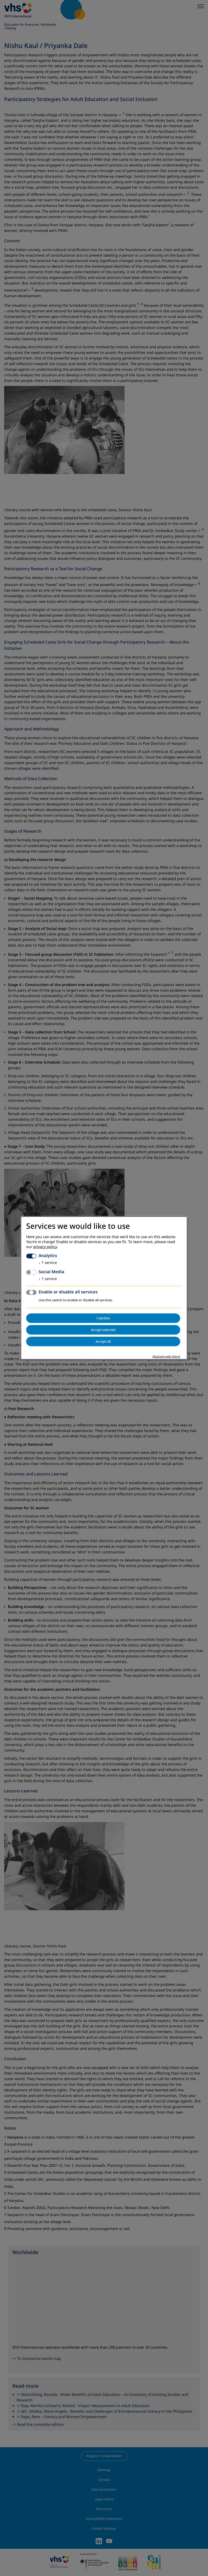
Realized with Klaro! (166, 1357)
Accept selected (103, 1330)
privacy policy (45, 1247)
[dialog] (104, 1288)
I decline (103, 1318)
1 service (48, 1263)
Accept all (103, 1341)
